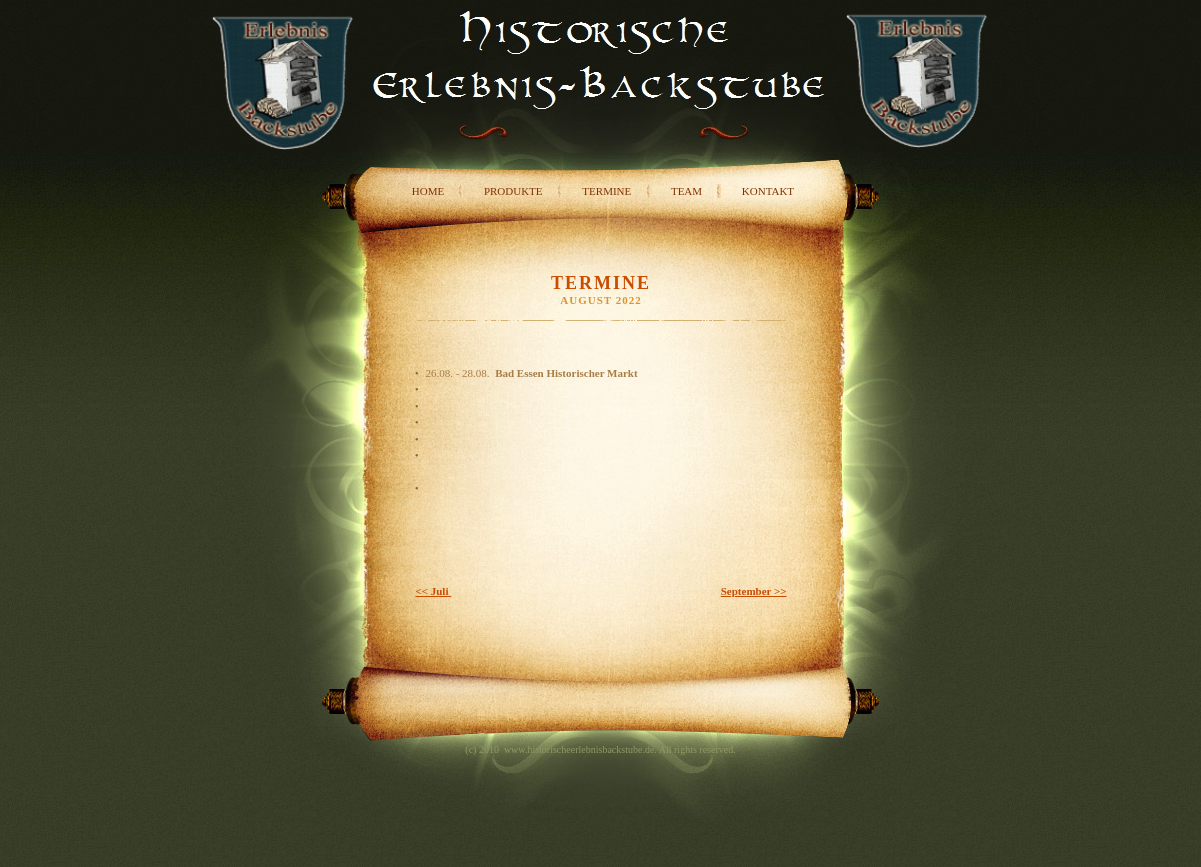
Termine (606, 191)
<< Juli (433, 591)
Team (686, 191)
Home (428, 191)
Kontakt (768, 191)
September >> (754, 591)
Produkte (513, 191)
